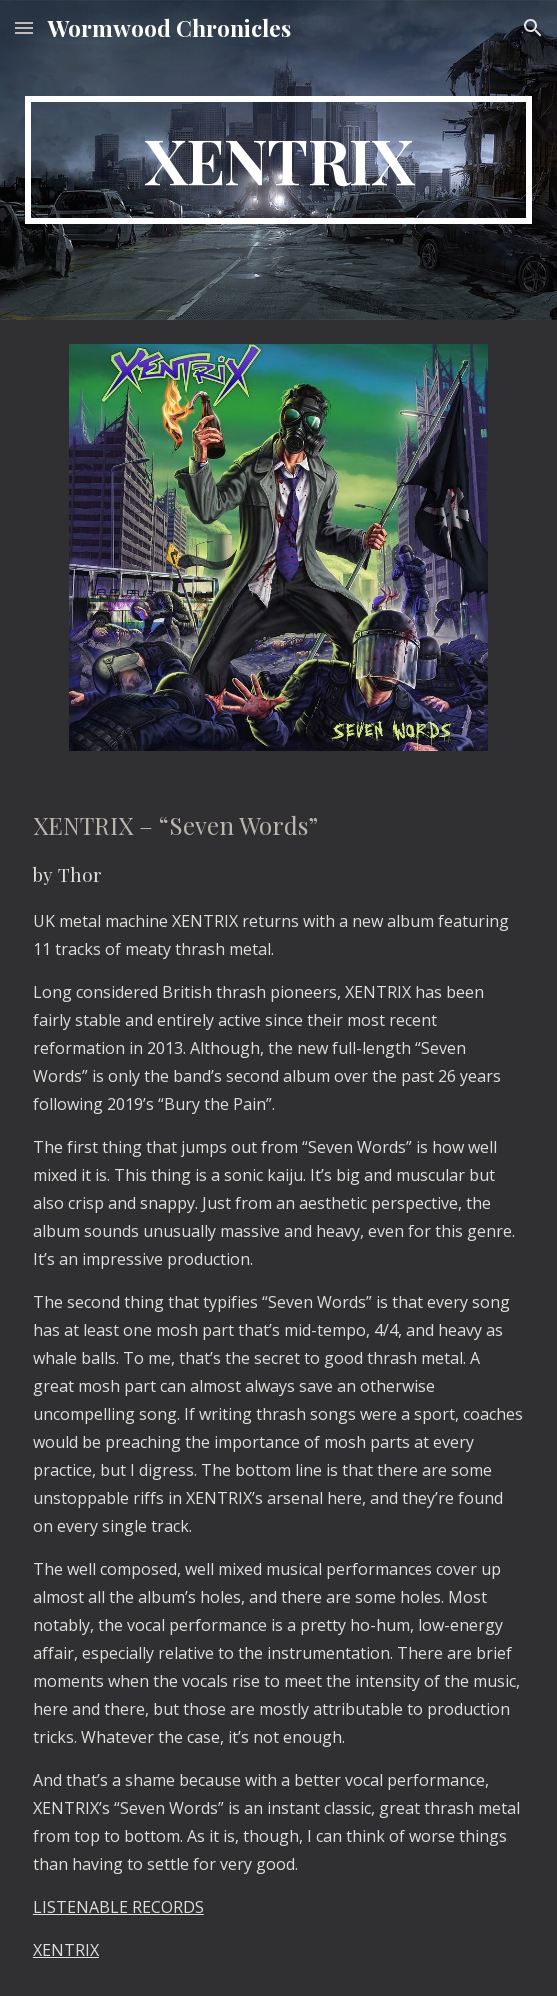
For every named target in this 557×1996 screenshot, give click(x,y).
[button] (24, 27)
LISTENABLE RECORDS (118, 1907)
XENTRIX (66, 1950)
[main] (278, 160)
